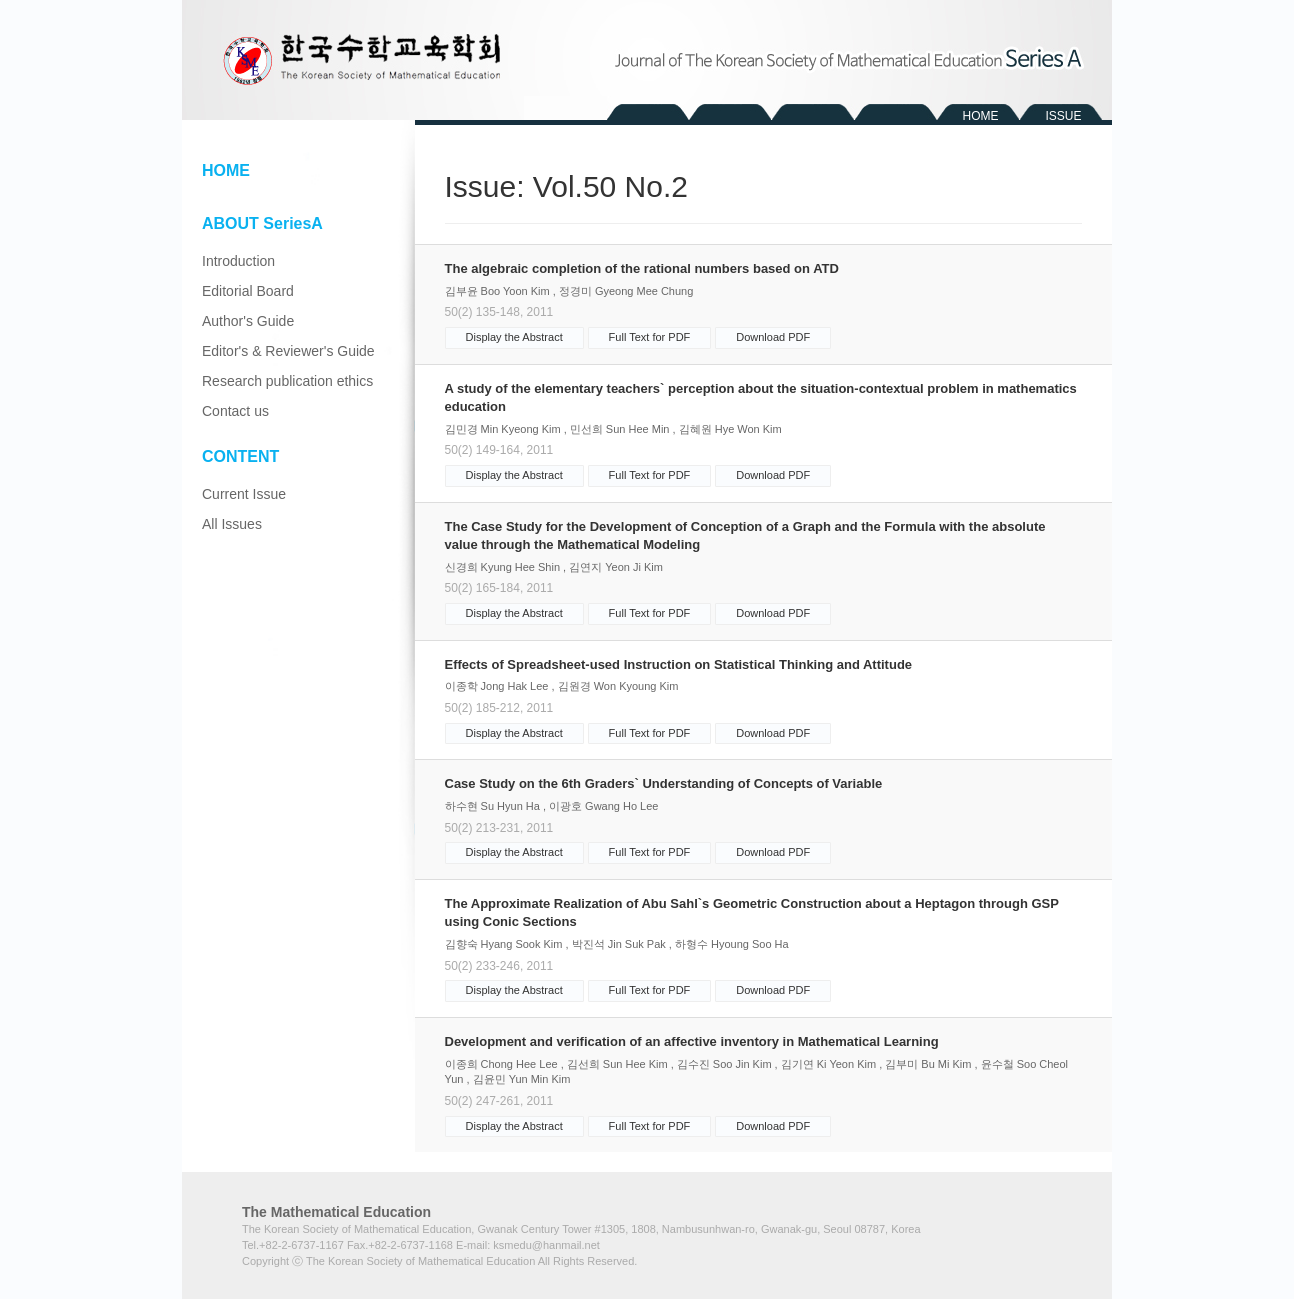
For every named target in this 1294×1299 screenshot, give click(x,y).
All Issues (232, 524)
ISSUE (1063, 116)
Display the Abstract (514, 337)
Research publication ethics (287, 381)
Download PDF (773, 337)
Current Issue (244, 494)
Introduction (238, 261)
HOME (981, 116)
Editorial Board (248, 291)
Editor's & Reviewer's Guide (288, 351)
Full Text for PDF (650, 337)
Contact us (235, 411)
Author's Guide (248, 321)
